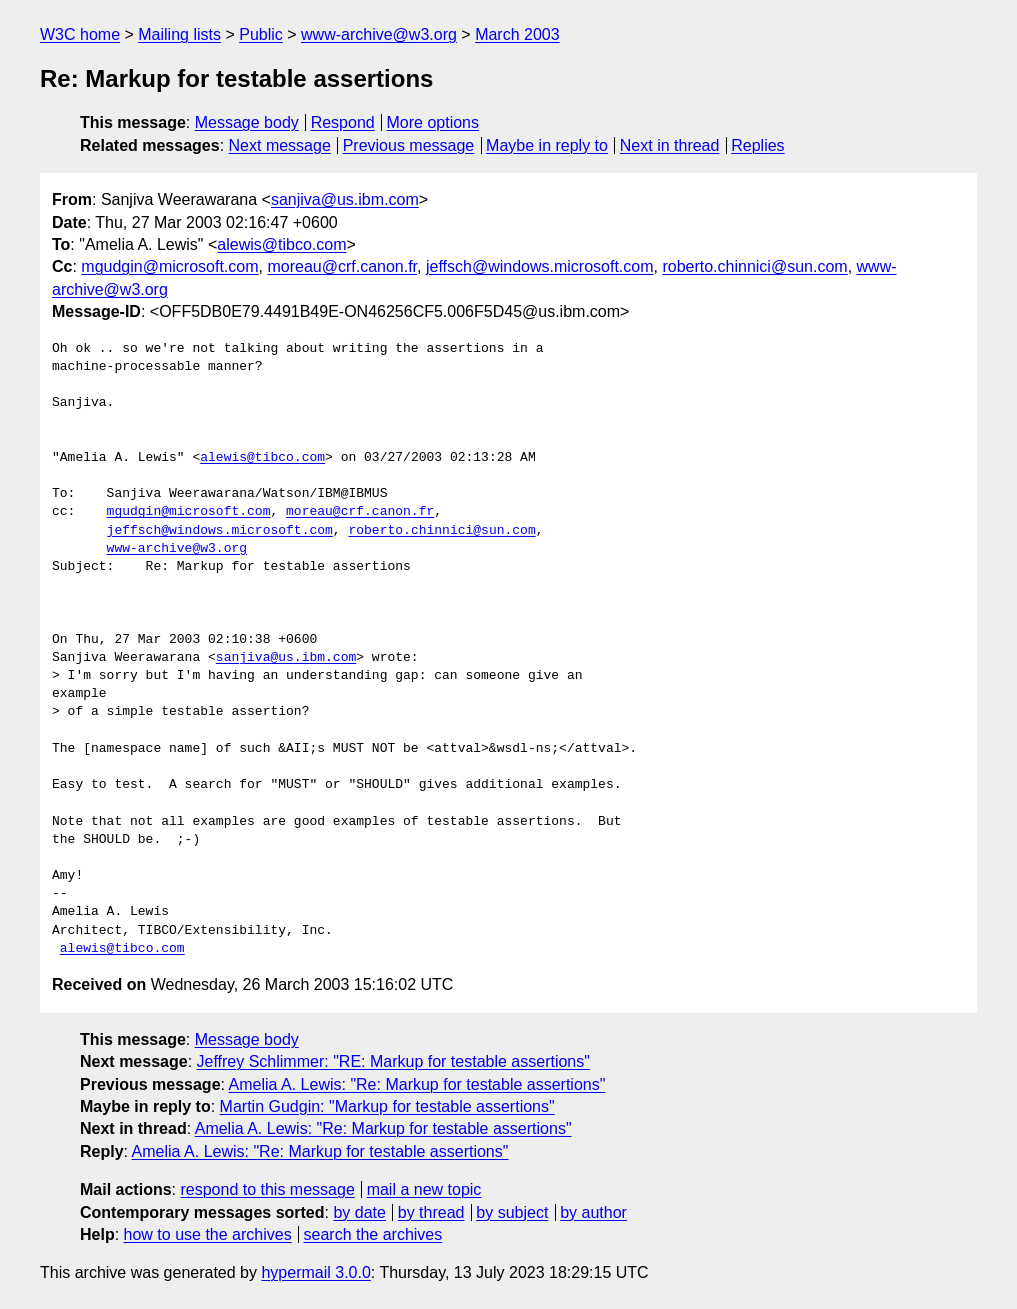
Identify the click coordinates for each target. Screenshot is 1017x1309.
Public (261, 34)
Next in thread (670, 145)
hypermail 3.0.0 (315, 1272)
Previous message (409, 145)
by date (359, 1212)
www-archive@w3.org (379, 34)
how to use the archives (208, 1234)
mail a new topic (424, 1189)
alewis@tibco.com (281, 244)
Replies (757, 145)
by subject (512, 1212)
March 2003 (517, 34)
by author (593, 1212)
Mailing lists (179, 34)
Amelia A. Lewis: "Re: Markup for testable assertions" (417, 1084)
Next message (280, 145)
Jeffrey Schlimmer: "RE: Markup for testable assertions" (393, 1061)
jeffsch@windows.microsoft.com (540, 266)
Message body (247, 122)
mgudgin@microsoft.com (169, 266)
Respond (343, 122)
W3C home (80, 34)
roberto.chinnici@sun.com (754, 266)
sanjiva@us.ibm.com (345, 199)
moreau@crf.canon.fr (342, 266)
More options (433, 122)
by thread (431, 1212)
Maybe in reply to (547, 145)
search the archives (373, 1234)
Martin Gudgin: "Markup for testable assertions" (387, 1106)
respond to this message (267, 1189)
